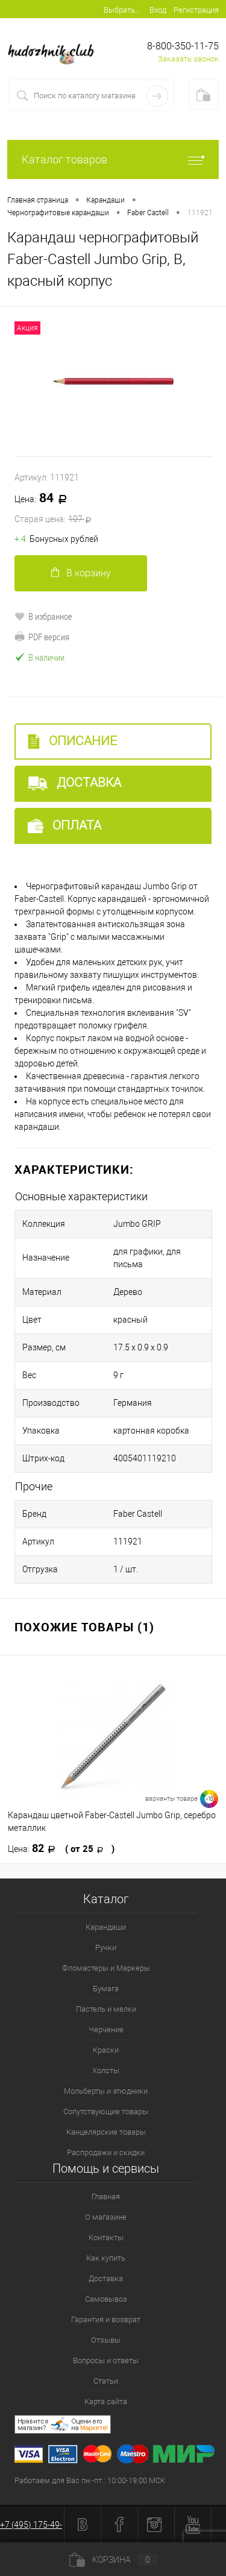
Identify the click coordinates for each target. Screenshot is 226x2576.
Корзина (113, 2560)
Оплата (64, 825)
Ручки (105, 1947)
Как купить (105, 2258)
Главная (106, 2196)
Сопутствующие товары (105, 2111)
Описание (72, 741)
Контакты (106, 2237)
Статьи (105, 2380)
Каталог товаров (113, 159)
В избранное (43, 616)
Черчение (106, 2029)
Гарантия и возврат (105, 2319)
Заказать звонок (188, 58)
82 (61, 1848)
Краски (106, 2050)
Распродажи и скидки (106, 2152)
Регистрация (196, 9)
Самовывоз (106, 2299)
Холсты (105, 2070)
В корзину (81, 573)
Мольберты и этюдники (106, 2091)
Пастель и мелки (106, 2009)
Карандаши (106, 1927)
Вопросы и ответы (106, 2360)
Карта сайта (105, 2401)
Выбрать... (122, 9)
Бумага (106, 1988)
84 (113, 508)
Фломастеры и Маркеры (106, 1968)
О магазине (106, 2217)
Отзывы (106, 2340)
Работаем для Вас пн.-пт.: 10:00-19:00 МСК (89, 2480)
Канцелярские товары (106, 2132)
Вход (157, 9)
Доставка (74, 782)
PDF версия (41, 637)
